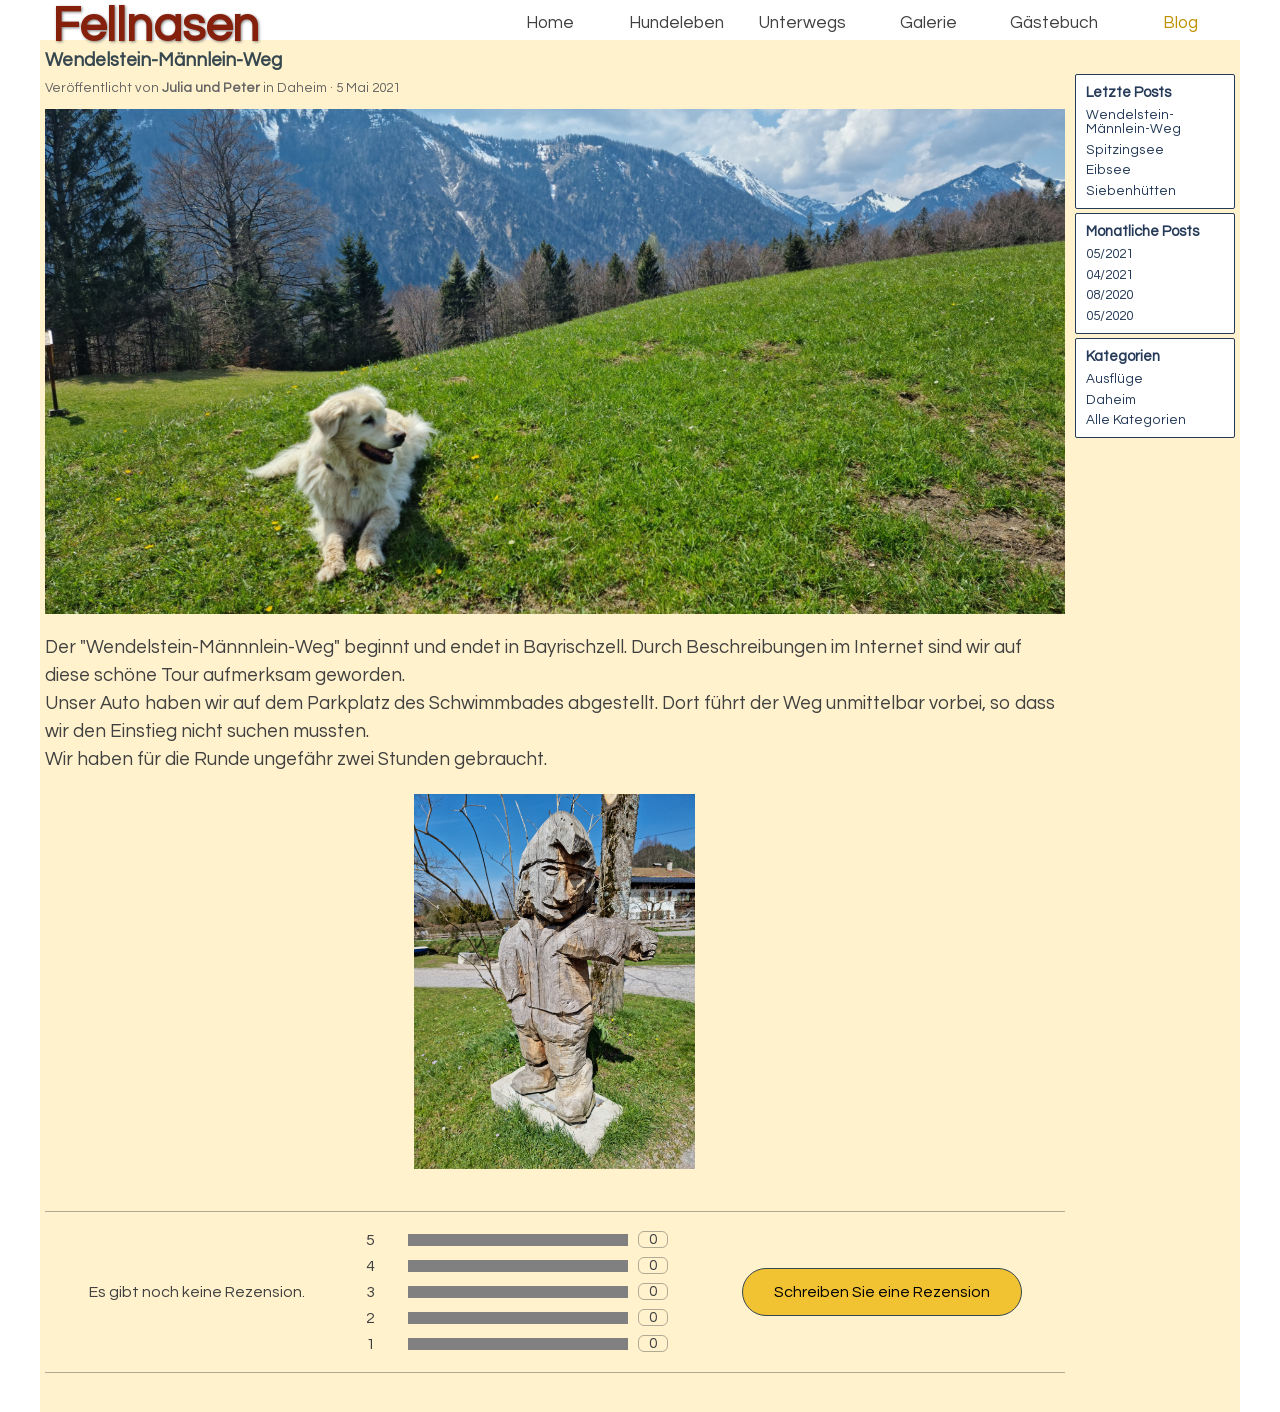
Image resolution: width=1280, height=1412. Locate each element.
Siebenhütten (1131, 191)
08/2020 (1109, 295)
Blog (1180, 23)
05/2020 (1109, 316)
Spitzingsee (1125, 150)
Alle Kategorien (1136, 420)
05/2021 (1109, 254)
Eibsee (1108, 170)
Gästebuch (1054, 23)
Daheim (1111, 400)
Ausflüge (1114, 379)
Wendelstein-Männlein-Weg (1133, 122)
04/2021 (1109, 275)
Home (550, 23)
